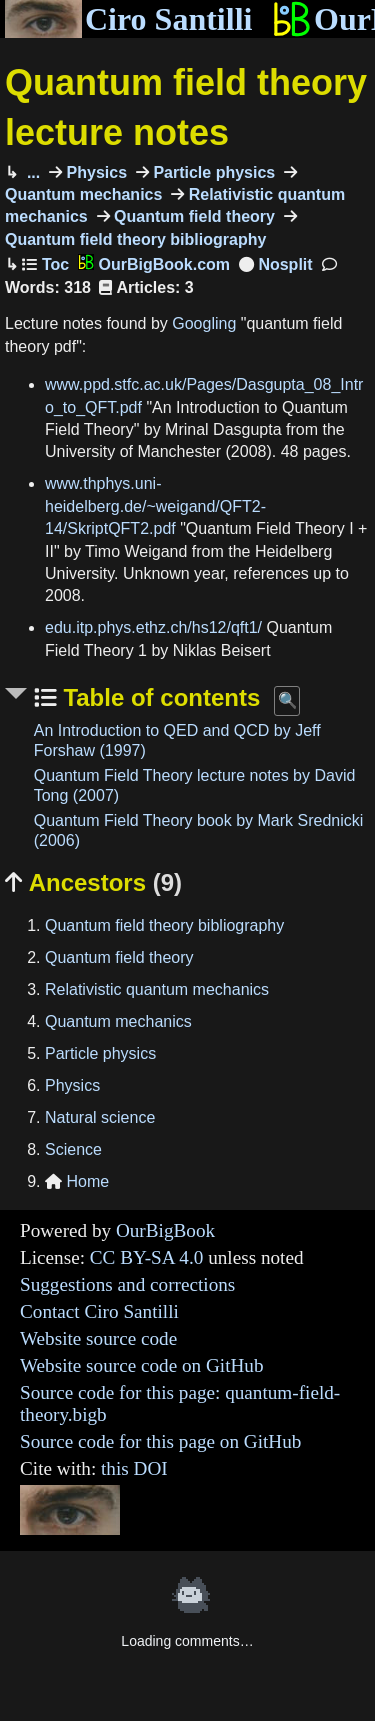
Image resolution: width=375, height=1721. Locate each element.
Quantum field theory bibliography (164, 925)
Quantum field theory (192, 216)
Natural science (100, 1117)
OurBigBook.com (154, 264)
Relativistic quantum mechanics (157, 989)
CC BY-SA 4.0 (147, 1257)
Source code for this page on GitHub (160, 1441)
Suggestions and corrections (127, 1284)
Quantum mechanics (118, 1021)
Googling (204, 323)
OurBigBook (165, 1230)
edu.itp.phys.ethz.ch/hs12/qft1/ (153, 627)
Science (73, 1149)
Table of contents (159, 697)
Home (77, 1181)
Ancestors (93, 882)
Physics (94, 172)
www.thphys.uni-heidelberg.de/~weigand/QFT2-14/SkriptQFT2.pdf (155, 506)
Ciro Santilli (128, 19)
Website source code (98, 1338)
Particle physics (212, 172)
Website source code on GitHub (142, 1365)
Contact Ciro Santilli (99, 1311)
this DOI (134, 1468)
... (31, 172)
